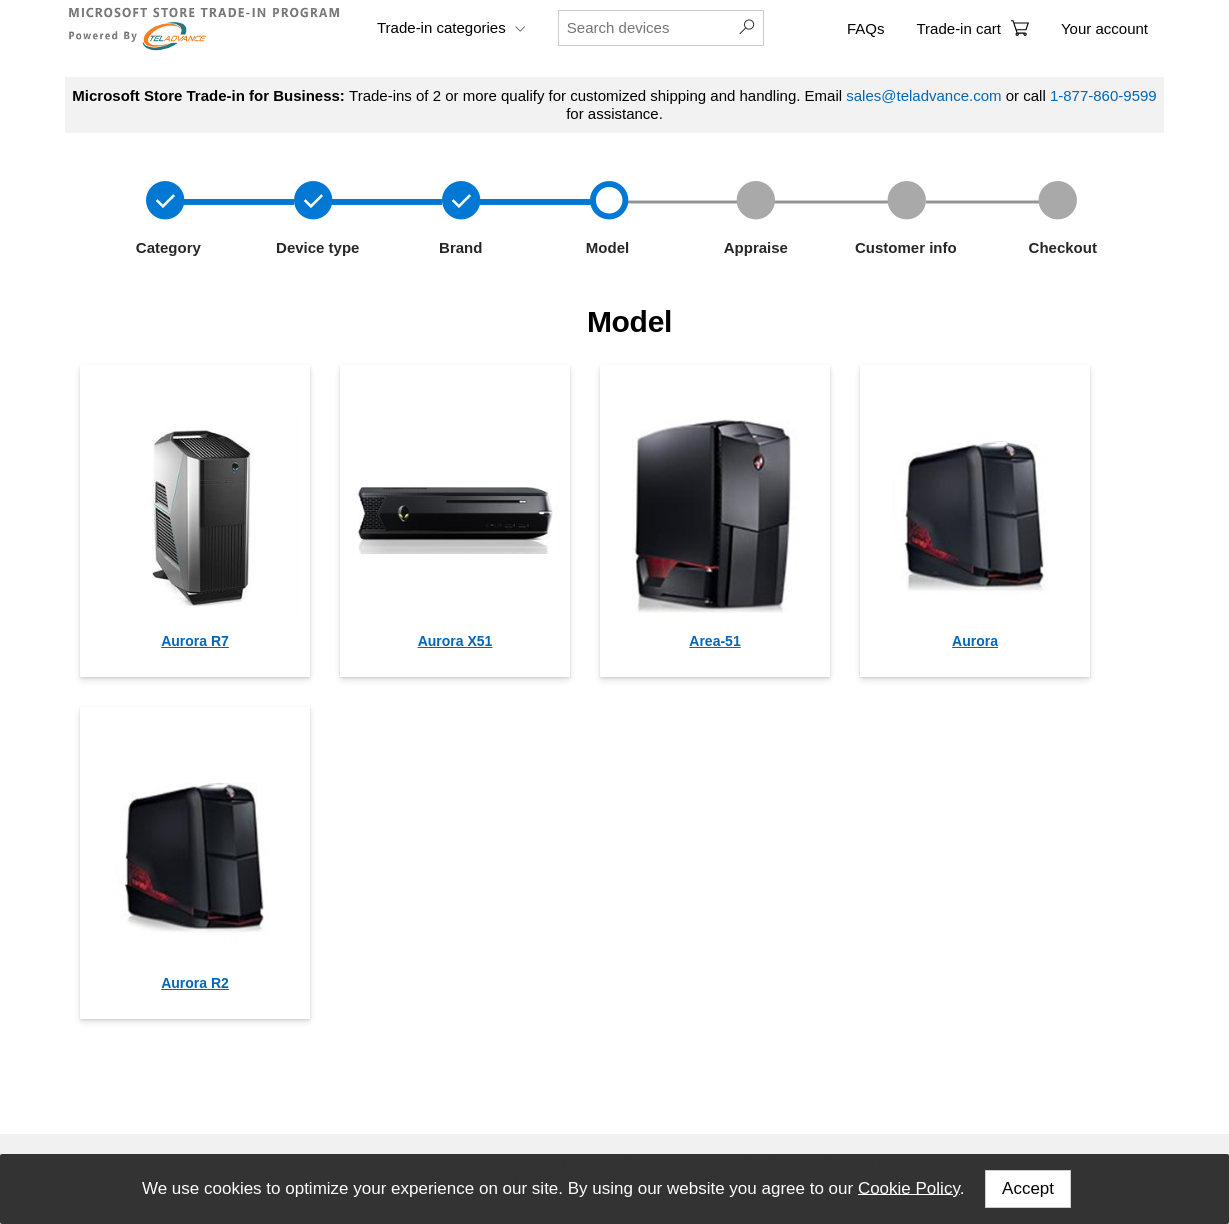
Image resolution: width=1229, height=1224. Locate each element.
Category (166, 247)
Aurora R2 (195, 983)
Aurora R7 (195, 641)
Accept (1028, 1188)
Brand (457, 247)
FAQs (866, 28)
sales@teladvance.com (923, 95)
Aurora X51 (455, 641)
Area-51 (714, 641)
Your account (1104, 28)
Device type (316, 247)
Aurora (975, 641)
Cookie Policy (909, 1187)
